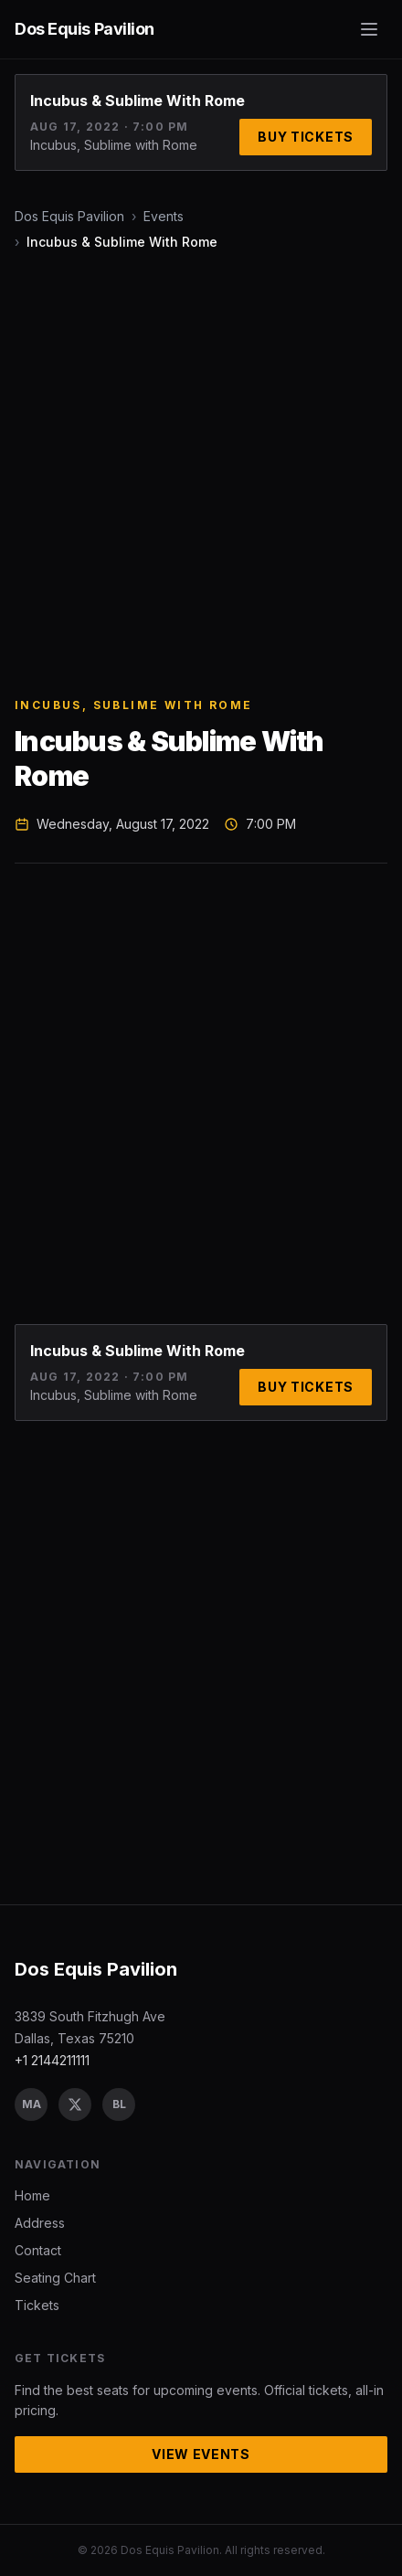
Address (40, 2223)
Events (163, 216)
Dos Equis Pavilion (69, 216)
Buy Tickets (306, 136)
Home (32, 2195)
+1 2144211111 (52, 2060)
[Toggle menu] (369, 29)
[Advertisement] (201, 474)
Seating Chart (55, 2277)
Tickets (37, 2305)
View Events (201, 2454)
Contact (38, 2250)
